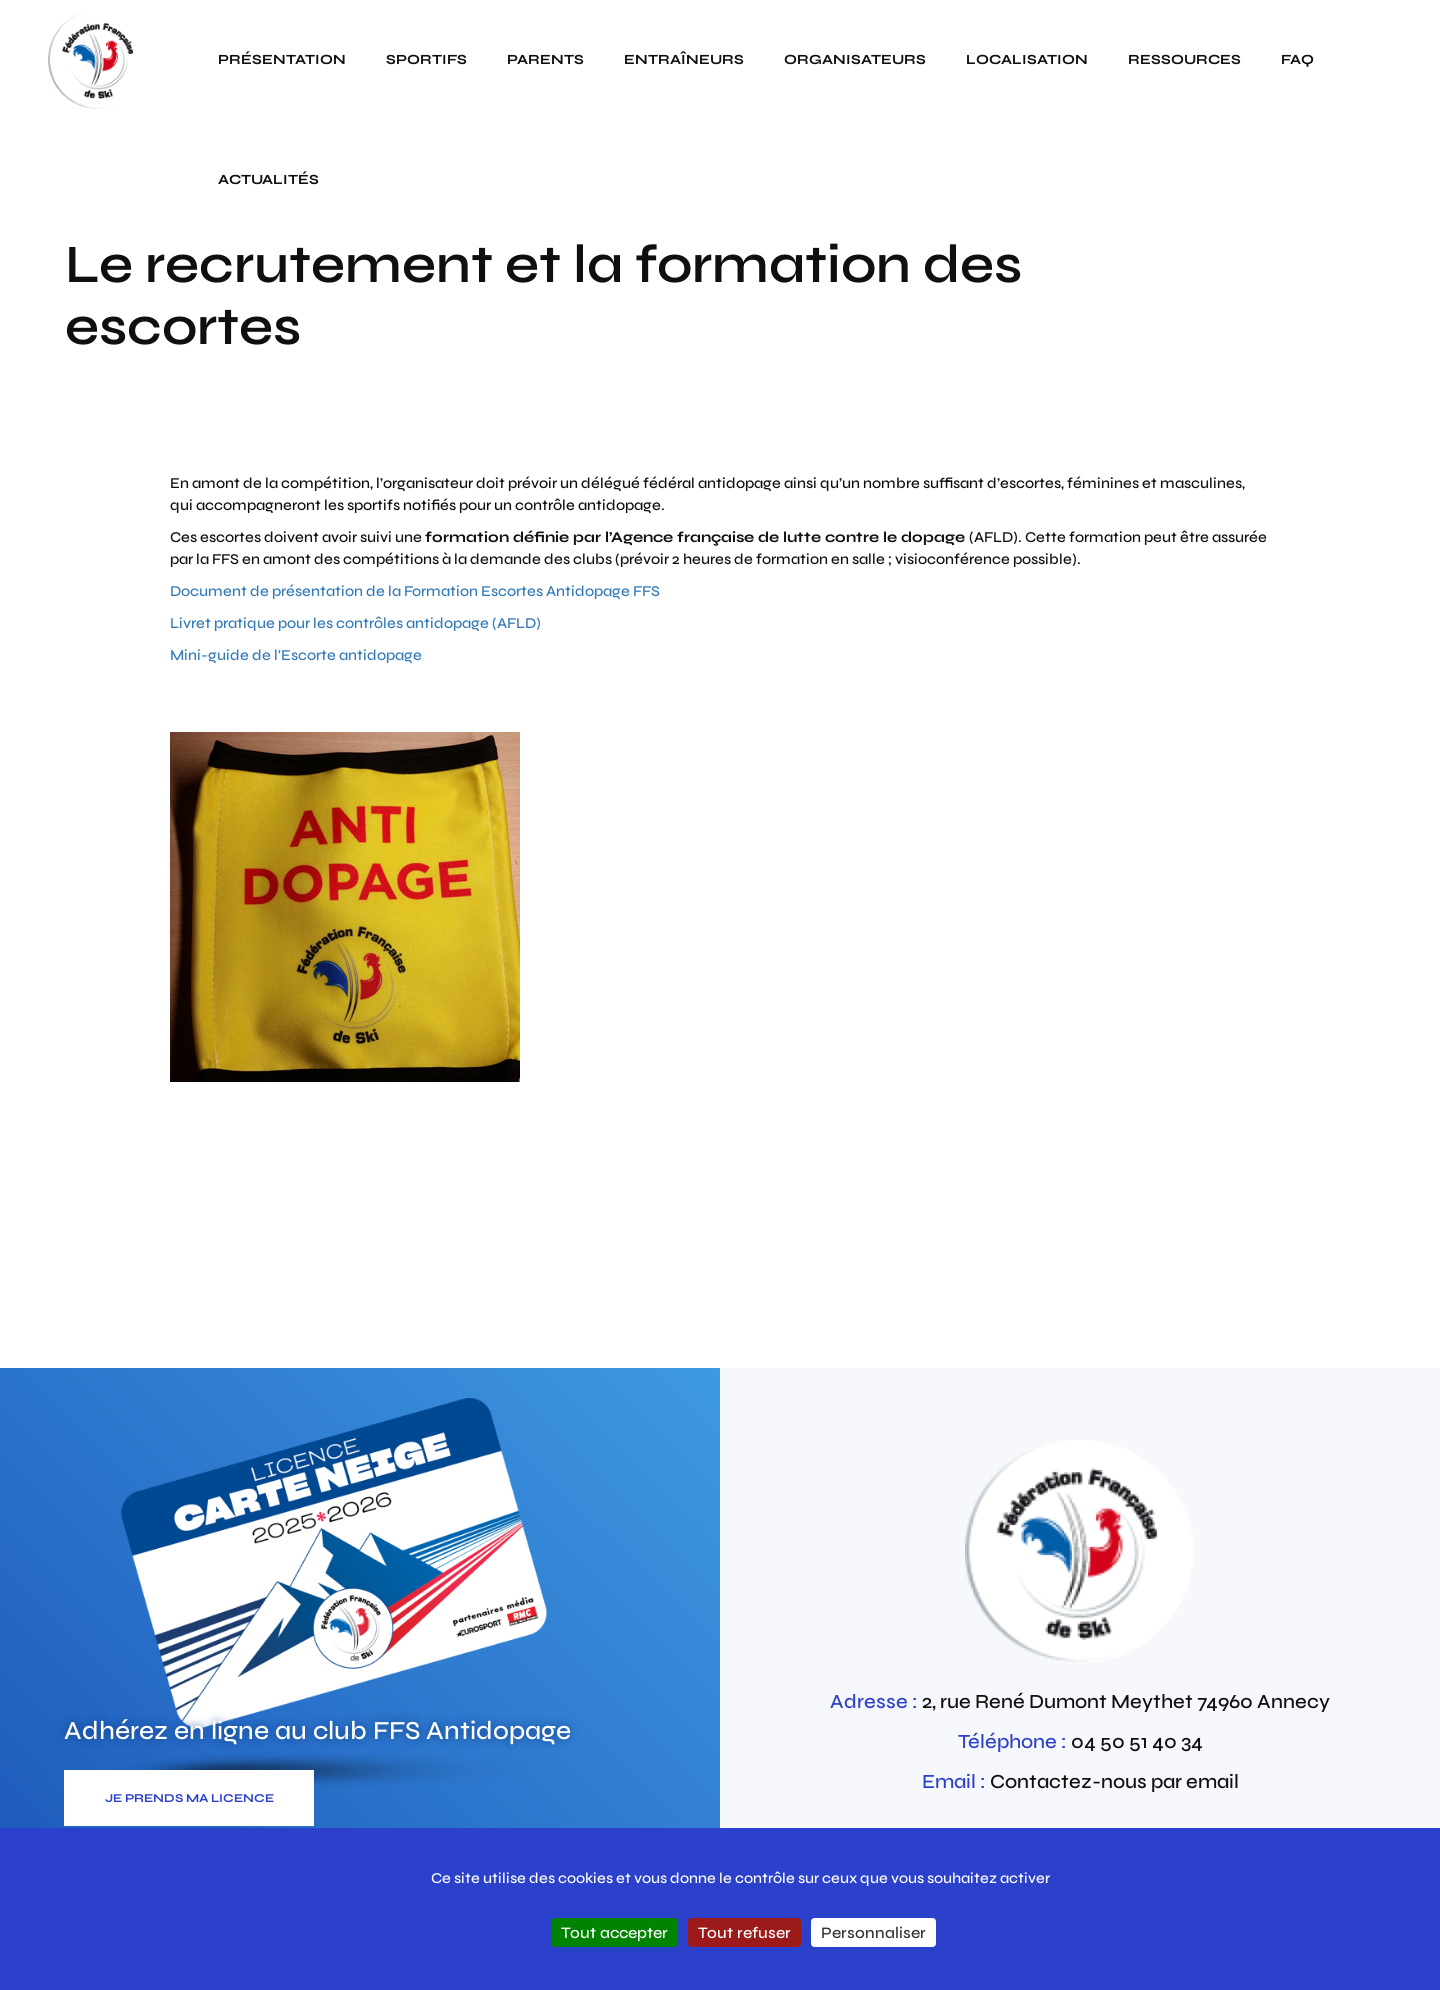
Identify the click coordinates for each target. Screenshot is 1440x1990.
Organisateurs (855, 59)
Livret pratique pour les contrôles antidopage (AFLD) (355, 623)
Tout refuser (744, 1932)
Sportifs (426, 59)
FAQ (1297, 59)
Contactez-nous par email (1114, 1781)
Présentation (282, 59)
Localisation (1027, 59)
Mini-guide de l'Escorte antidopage (296, 655)
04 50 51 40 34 (1137, 1741)
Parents (545, 59)
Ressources (1184, 59)
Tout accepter (614, 1932)
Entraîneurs (684, 59)
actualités (268, 179)
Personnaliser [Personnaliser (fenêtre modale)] (873, 1932)
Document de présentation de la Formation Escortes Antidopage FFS (415, 591)
